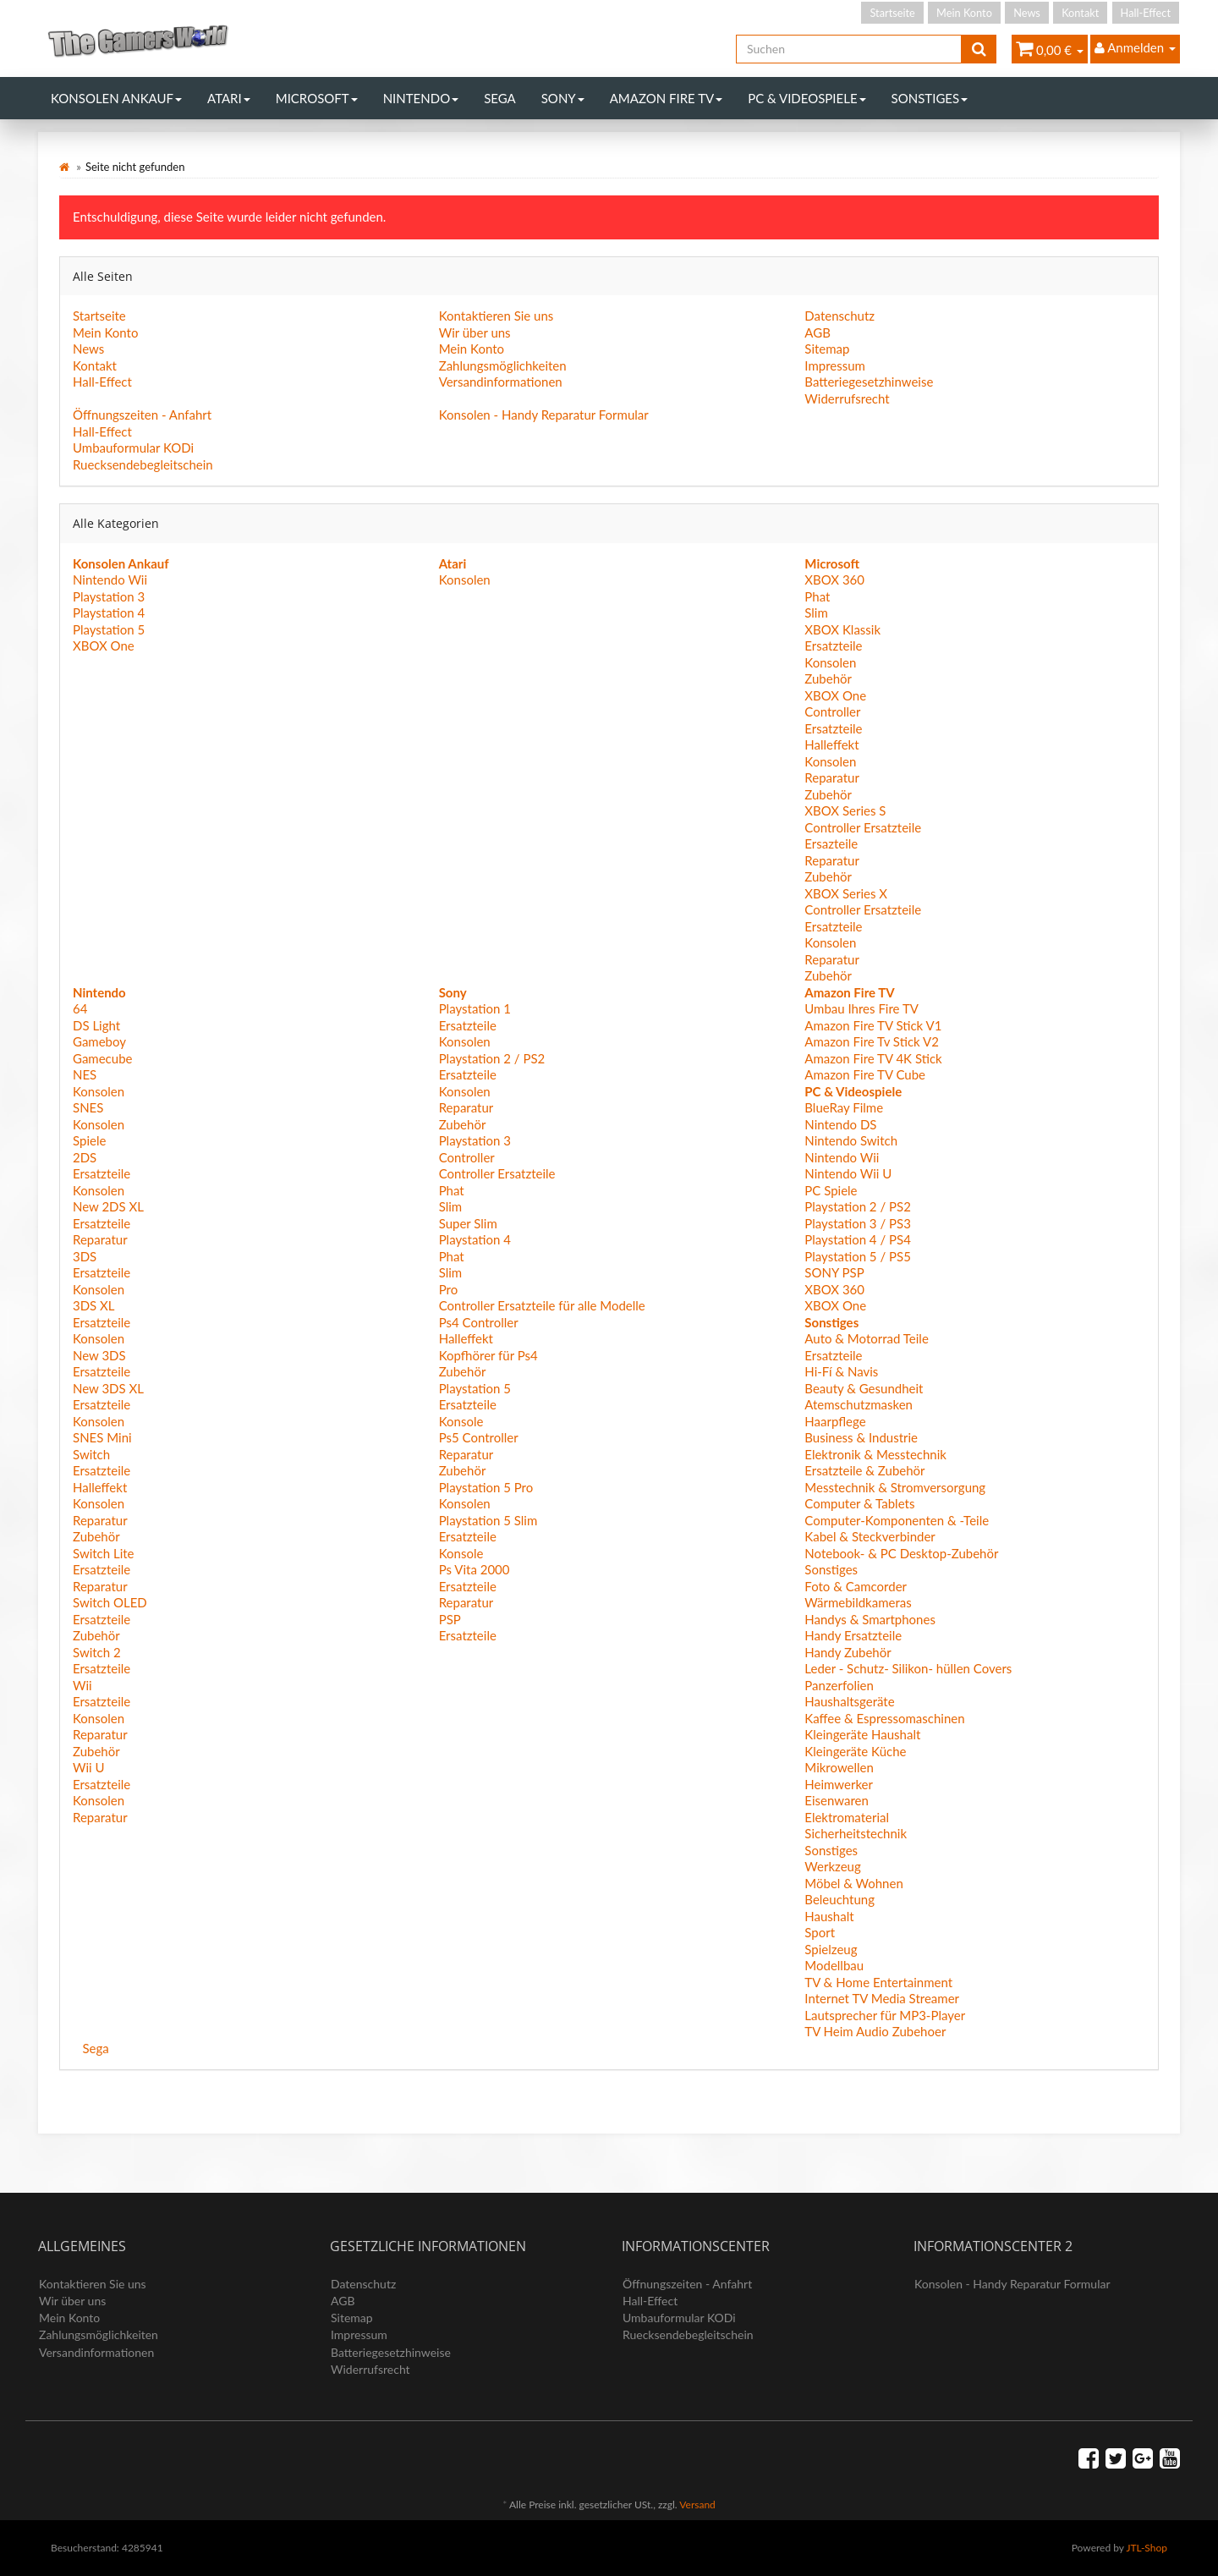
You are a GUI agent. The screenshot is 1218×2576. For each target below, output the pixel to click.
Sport (819, 1932)
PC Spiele (830, 1190)
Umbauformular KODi (133, 447)
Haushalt (828, 1916)
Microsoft (317, 98)
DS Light (96, 1025)
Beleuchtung (839, 1899)
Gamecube (102, 1058)
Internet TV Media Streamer (881, 1998)
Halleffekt (831, 744)
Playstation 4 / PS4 (857, 1239)
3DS (84, 1256)
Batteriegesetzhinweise (868, 381)
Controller (832, 711)
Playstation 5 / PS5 (857, 1256)
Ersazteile (831, 843)
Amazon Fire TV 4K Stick (872, 1058)
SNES (88, 1107)
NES (84, 1074)
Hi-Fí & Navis (841, 1371)
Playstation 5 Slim (488, 1520)
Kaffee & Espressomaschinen (884, 1718)
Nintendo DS (840, 1124)
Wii (82, 1685)
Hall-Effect (1146, 12)
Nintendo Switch (850, 1140)
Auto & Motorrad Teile (866, 1338)
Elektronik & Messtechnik (875, 1454)
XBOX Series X (845, 893)
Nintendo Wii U (848, 1173)
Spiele (89, 1140)
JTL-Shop (1146, 2547)
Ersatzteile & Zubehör (864, 1470)
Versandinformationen (500, 381)
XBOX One (103, 645)
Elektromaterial (846, 1817)
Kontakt (1080, 12)
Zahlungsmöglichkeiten (503, 365)
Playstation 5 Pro (486, 1487)
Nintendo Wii (110, 579)
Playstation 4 (109, 612)
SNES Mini (102, 1437)
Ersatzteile (833, 645)
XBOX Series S (845, 810)
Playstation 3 (109, 596)
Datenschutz (839, 315)
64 (80, 1008)
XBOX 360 (834, 579)
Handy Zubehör (847, 1652)
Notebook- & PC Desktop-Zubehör (901, 1553)
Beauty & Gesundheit (863, 1388)
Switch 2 (97, 1652)
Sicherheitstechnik (855, 1833)
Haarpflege (834, 1421)
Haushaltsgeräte (849, 1701)
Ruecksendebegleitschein (143, 464)
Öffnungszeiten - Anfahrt (142, 414)
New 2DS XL (108, 1206)
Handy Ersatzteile (853, 1635)
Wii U (89, 1767)
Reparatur (831, 777)
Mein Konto (964, 12)
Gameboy (99, 1041)
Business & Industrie (861, 1437)
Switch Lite (103, 1553)
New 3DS (99, 1355)
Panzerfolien (839, 1685)
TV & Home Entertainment (878, 1982)
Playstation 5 (109, 629)
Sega (500, 98)
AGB (817, 332)
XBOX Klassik (842, 629)
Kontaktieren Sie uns (496, 315)
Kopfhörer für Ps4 (488, 1355)
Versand (697, 2504)
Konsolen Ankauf (116, 98)
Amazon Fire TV (666, 98)
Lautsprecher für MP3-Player (884, 2015)
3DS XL (94, 1305)
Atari (228, 98)
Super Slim (468, 1223)
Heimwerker (838, 1784)
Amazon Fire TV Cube (864, 1074)
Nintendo (421, 98)
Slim (816, 612)
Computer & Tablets (859, 1503)
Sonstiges (930, 98)
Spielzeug (830, 1949)
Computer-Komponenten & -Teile (896, 1520)
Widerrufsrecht (846, 398)
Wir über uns (475, 332)
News (1026, 12)
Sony (562, 98)
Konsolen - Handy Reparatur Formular (544, 414)
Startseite (892, 12)
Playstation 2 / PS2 (492, 1058)
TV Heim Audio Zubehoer (875, 2031)
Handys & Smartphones (869, 1619)
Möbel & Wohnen (853, 1883)
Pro (448, 1289)
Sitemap (826, 348)
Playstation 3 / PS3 (857, 1223)
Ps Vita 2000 (474, 1569)
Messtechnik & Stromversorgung (894, 1487)
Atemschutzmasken (858, 1404)
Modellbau (834, 1965)
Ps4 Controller (478, 1322)
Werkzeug (832, 1866)
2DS (84, 1157)
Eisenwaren (836, 1800)
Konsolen (465, 579)
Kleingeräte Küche (855, 1751)
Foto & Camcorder (855, 1586)
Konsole (461, 1421)
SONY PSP (834, 1272)
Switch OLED (110, 1602)
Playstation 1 (475, 1008)
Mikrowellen (839, 1767)
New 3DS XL (108, 1388)
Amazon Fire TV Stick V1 (872, 1025)
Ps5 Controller (478, 1437)
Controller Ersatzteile (862, 827)
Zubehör (828, 678)
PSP (450, 1619)
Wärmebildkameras (857, 1602)
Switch (91, 1454)
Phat (817, 596)
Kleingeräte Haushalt (862, 1734)
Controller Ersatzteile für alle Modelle (542, 1305)
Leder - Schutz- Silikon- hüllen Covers (908, 1668)
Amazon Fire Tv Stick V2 (871, 1041)
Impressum (834, 365)
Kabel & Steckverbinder (869, 1536)
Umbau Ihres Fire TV (861, 1008)
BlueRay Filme (843, 1107)
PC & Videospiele (806, 98)
